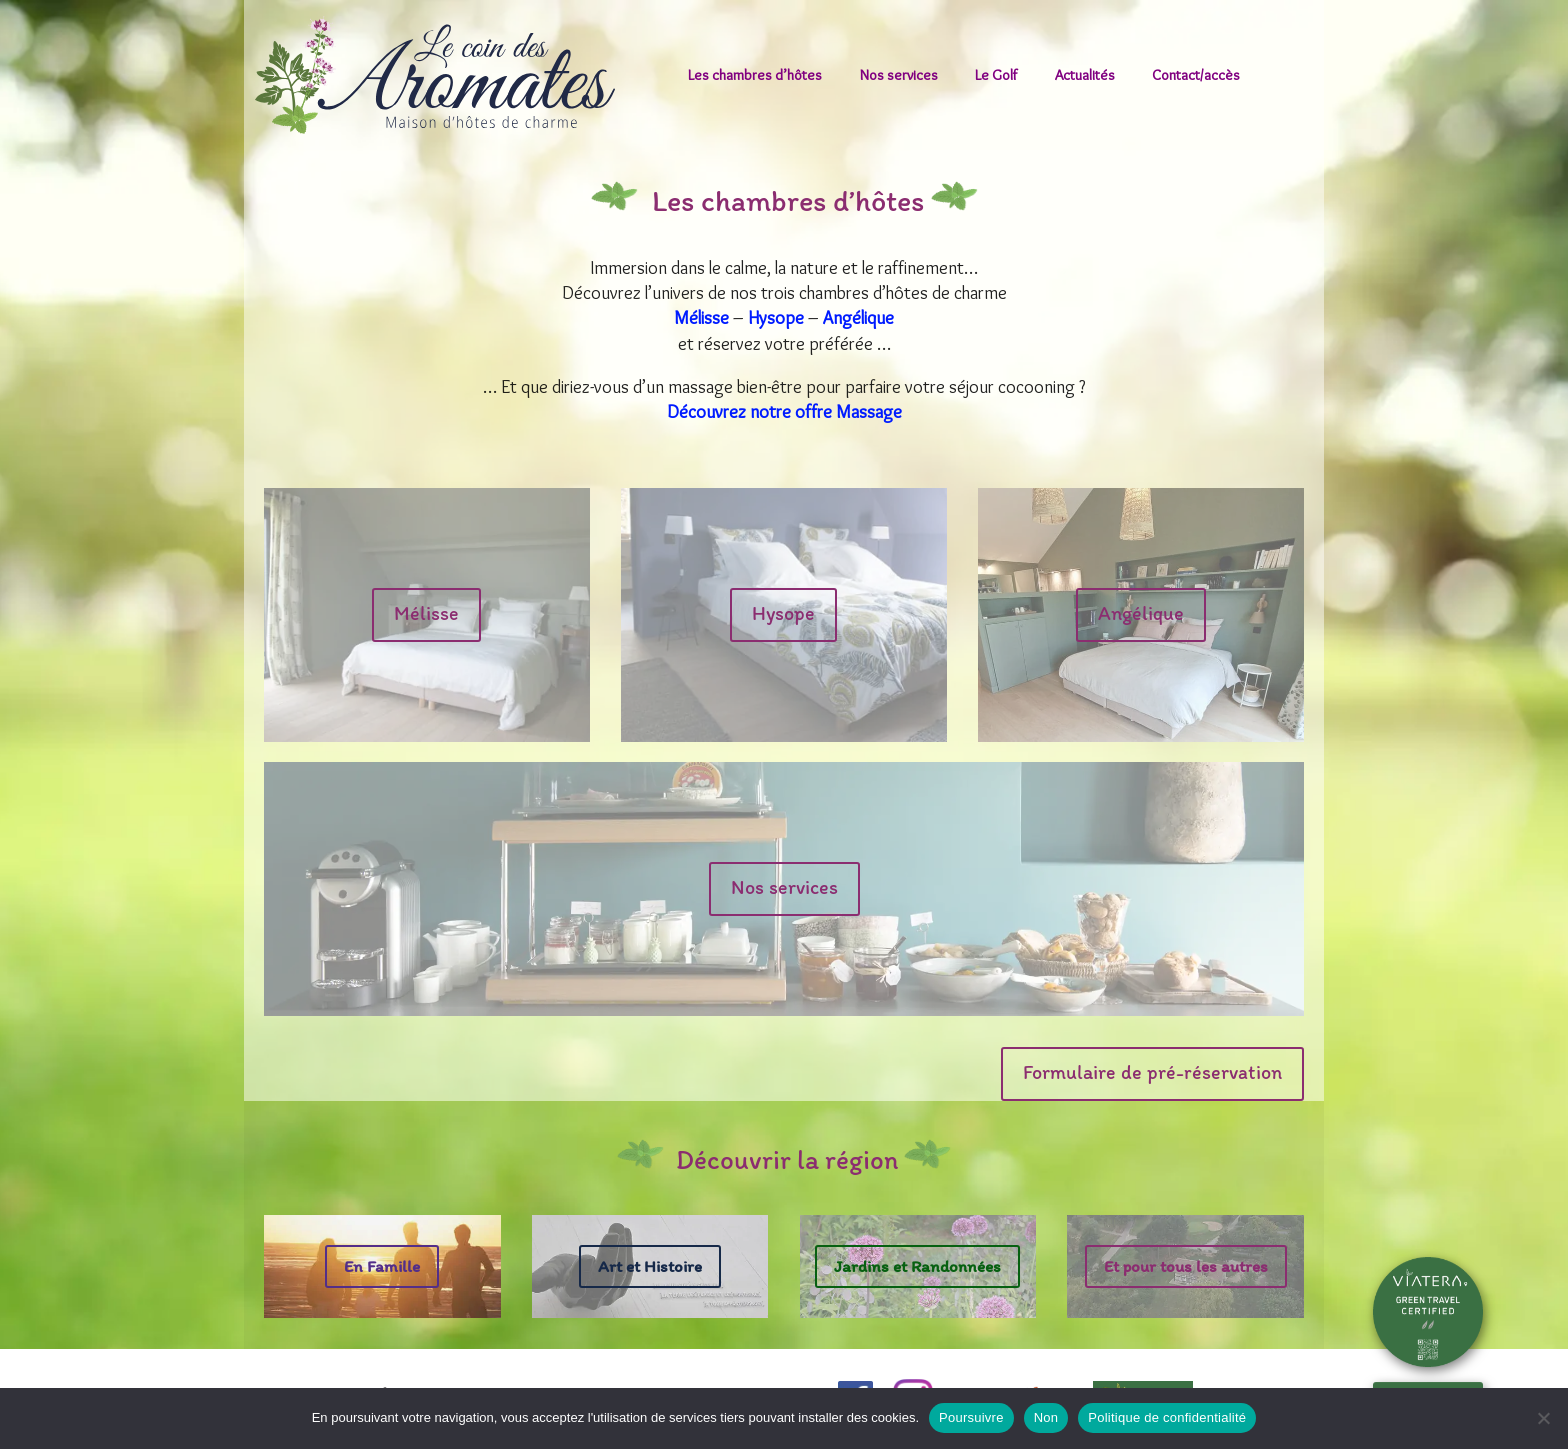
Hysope (776, 318)
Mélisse (701, 318)
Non (1046, 1417)
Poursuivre (971, 1417)
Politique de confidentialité (1167, 1417)
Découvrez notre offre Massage (784, 412)
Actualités (1085, 75)
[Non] (1543, 1418)
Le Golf (996, 75)
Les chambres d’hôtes (755, 75)
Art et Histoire (650, 1266)
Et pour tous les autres (1186, 1266)
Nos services (899, 75)
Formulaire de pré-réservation (1152, 1072)
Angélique (858, 318)
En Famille (382, 1266)
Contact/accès (1196, 75)
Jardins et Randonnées (917, 1266)
